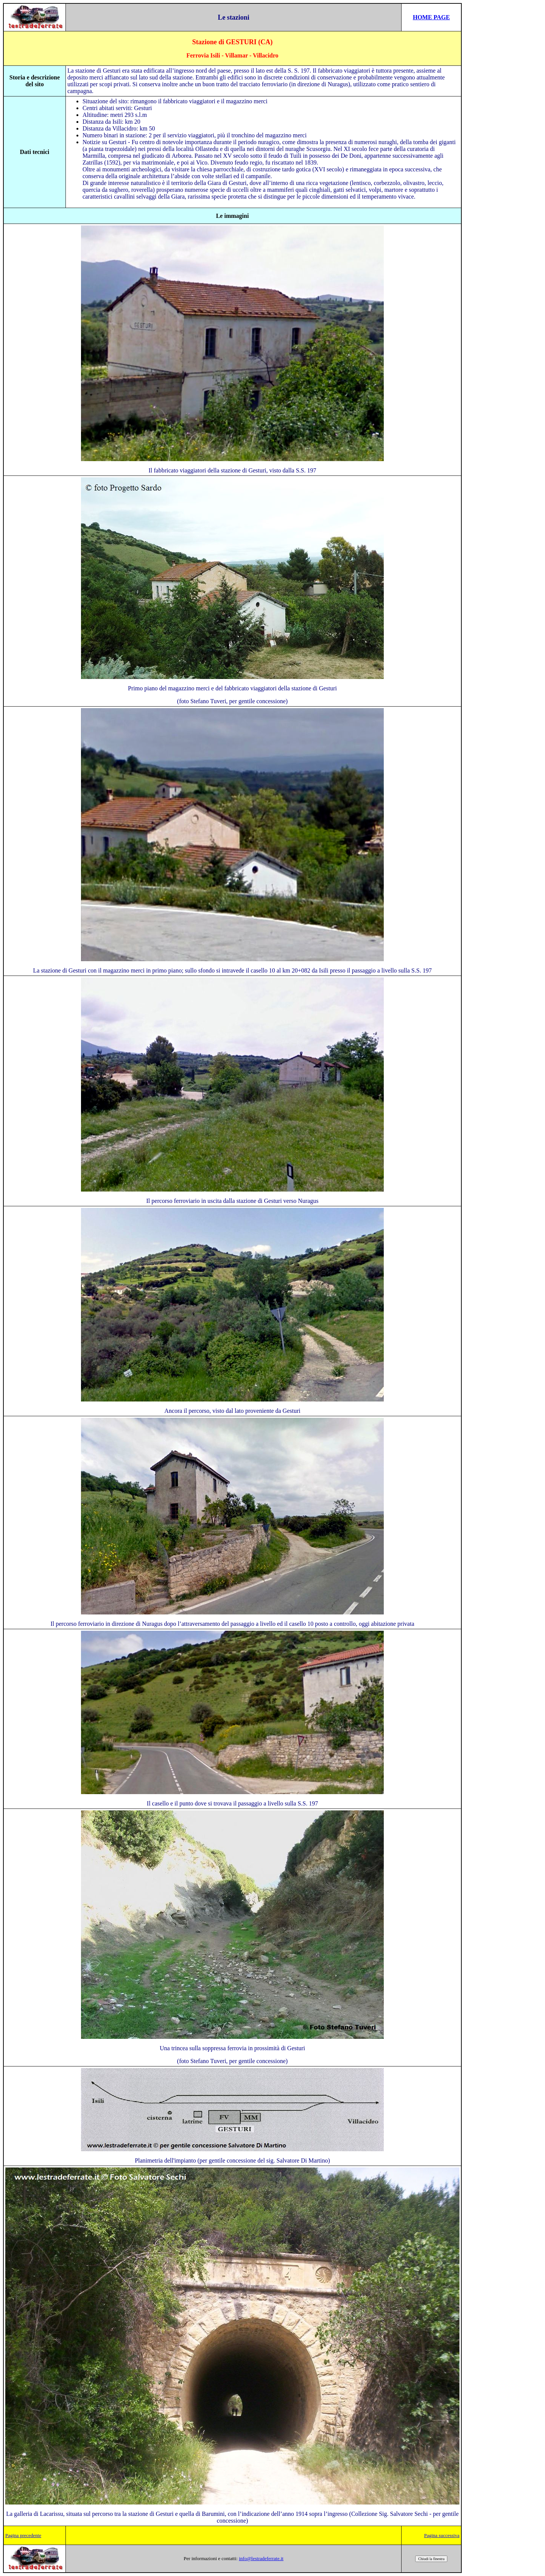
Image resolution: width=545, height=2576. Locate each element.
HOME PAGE (431, 17)
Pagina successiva (441, 2535)
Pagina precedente (23, 2535)
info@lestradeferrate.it (261, 2558)
